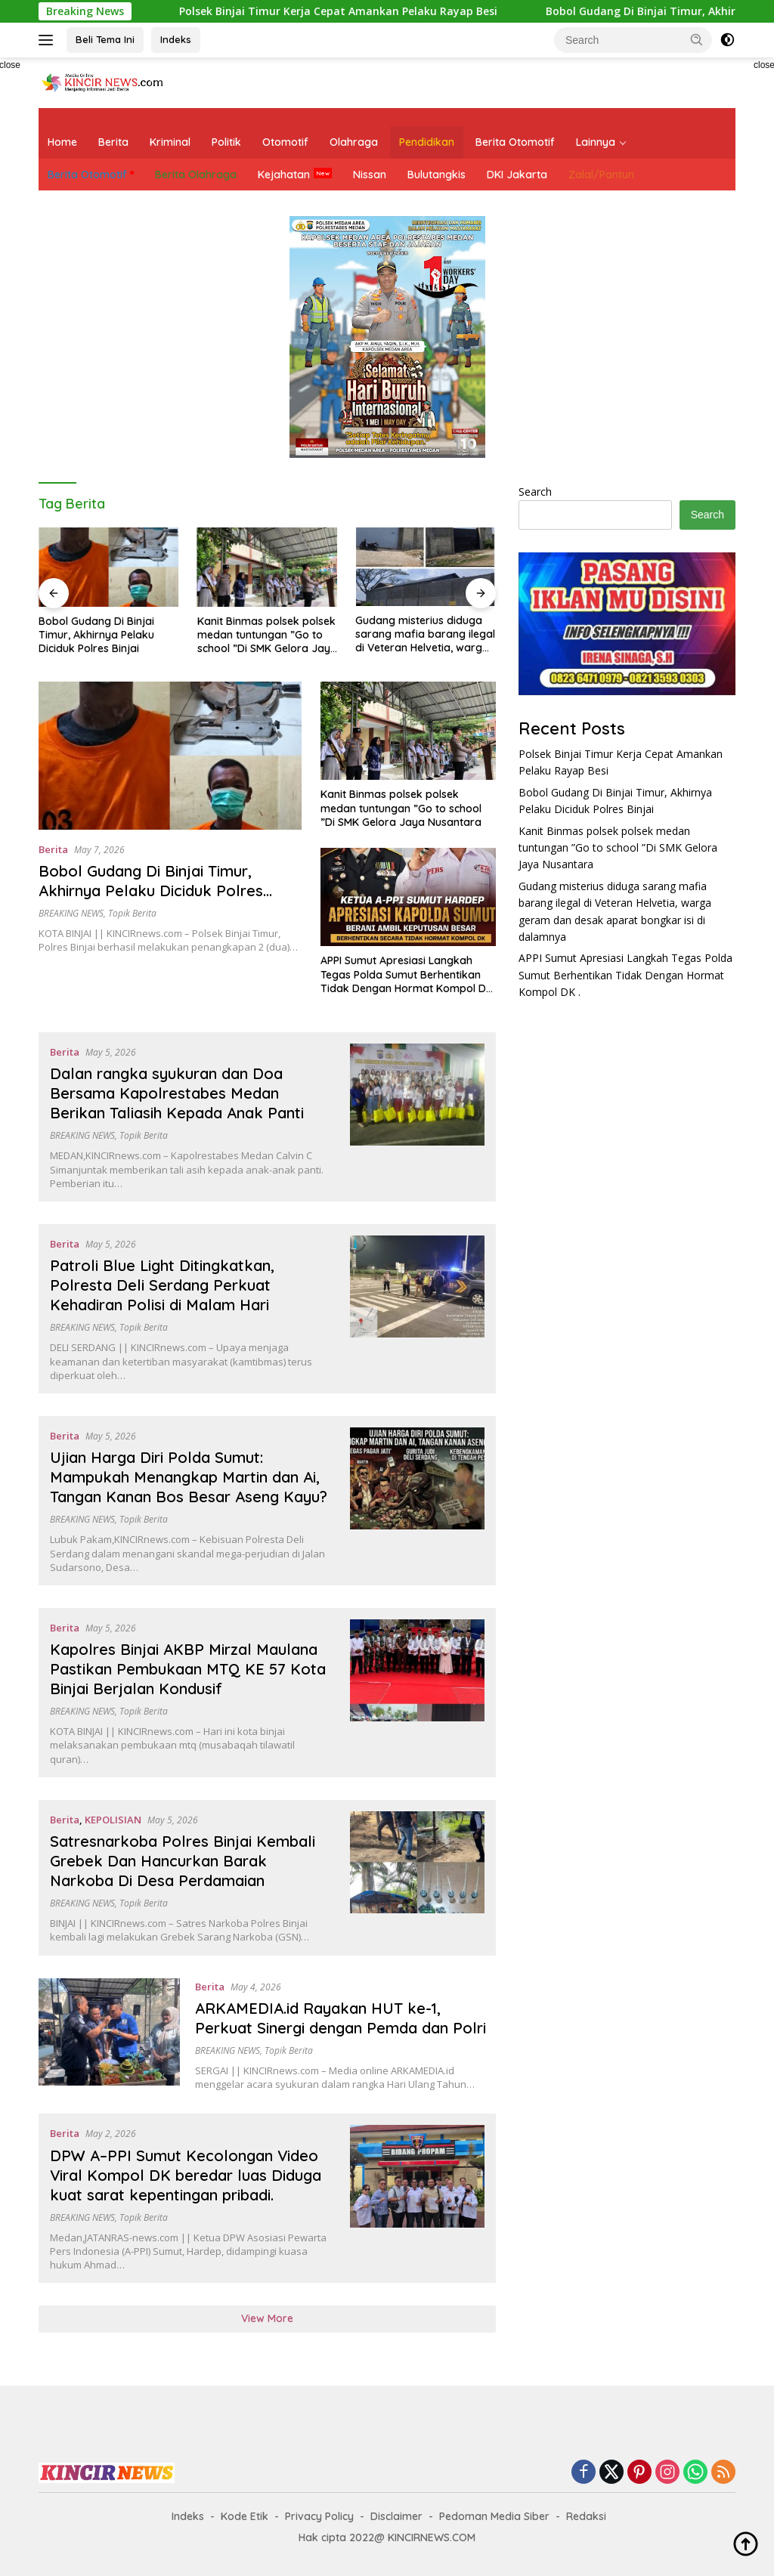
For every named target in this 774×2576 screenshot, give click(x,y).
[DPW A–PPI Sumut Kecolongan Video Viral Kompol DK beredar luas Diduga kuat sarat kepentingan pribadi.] (417, 2198)
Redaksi (586, 2516)
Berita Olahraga (196, 174)
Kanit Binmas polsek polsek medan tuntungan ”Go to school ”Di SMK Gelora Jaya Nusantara (267, 635)
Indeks (175, 39)
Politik (226, 142)
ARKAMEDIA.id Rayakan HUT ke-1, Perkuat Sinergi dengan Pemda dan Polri (340, 2018)
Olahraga (354, 142)
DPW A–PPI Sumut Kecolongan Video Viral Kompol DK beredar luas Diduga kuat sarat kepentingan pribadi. (185, 2175)
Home (62, 142)
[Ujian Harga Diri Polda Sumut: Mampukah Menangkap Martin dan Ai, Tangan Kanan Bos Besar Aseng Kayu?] (417, 1500)
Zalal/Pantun (601, 174)
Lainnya (595, 142)
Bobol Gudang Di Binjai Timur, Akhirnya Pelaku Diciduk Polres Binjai (96, 634)
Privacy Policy (319, 2516)
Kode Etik (244, 2516)
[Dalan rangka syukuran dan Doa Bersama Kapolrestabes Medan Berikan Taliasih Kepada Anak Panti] (417, 1117)
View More (267, 2318)
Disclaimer (396, 2516)
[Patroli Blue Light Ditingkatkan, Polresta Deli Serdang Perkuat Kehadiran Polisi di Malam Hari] (417, 1308)
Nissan (369, 174)
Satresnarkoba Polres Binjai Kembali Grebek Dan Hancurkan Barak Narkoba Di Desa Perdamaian (182, 1861)
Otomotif (285, 142)
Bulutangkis (436, 174)
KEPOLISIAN (113, 1819)
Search (535, 491)
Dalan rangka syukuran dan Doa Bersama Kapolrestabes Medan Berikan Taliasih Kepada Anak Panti (177, 1093)
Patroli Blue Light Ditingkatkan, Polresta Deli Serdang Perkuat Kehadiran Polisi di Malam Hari (162, 1285)
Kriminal (170, 142)
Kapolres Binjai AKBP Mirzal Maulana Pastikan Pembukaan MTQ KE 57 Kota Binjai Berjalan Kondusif (188, 1669)
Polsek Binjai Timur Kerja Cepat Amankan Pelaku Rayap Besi (328, 11)
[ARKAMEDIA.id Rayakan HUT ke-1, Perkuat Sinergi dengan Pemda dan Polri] (109, 2035)
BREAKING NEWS (71, 913)
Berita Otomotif (515, 142)
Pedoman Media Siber (494, 2516)
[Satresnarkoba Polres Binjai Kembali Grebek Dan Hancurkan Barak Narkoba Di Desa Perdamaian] (417, 1877)
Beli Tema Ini (105, 39)
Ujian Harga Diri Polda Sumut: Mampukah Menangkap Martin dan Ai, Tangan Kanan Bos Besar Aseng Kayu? (188, 1477)
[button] (697, 39)
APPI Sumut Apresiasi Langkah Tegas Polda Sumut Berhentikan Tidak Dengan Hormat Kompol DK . (406, 974)
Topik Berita (132, 913)
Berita (113, 142)
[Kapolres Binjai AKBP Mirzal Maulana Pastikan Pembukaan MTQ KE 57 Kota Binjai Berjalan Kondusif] (417, 1692)
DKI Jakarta (517, 174)
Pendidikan (426, 142)
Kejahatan (284, 174)
